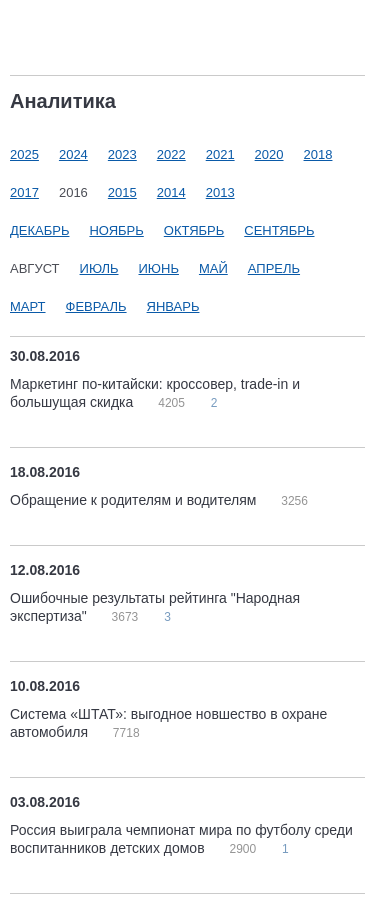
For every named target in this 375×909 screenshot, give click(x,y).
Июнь (159, 268)
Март (28, 306)
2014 (171, 192)
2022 (171, 154)
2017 (24, 192)
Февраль (96, 306)
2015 (122, 192)
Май (213, 268)
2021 (220, 154)
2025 (24, 154)
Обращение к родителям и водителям (135, 500)
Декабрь (39, 230)
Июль (99, 268)
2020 (269, 154)
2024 (73, 154)
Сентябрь (279, 230)
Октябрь (194, 230)
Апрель (274, 268)
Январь (173, 306)
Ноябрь (116, 230)
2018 (318, 154)
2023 (122, 154)
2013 (220, 192)
